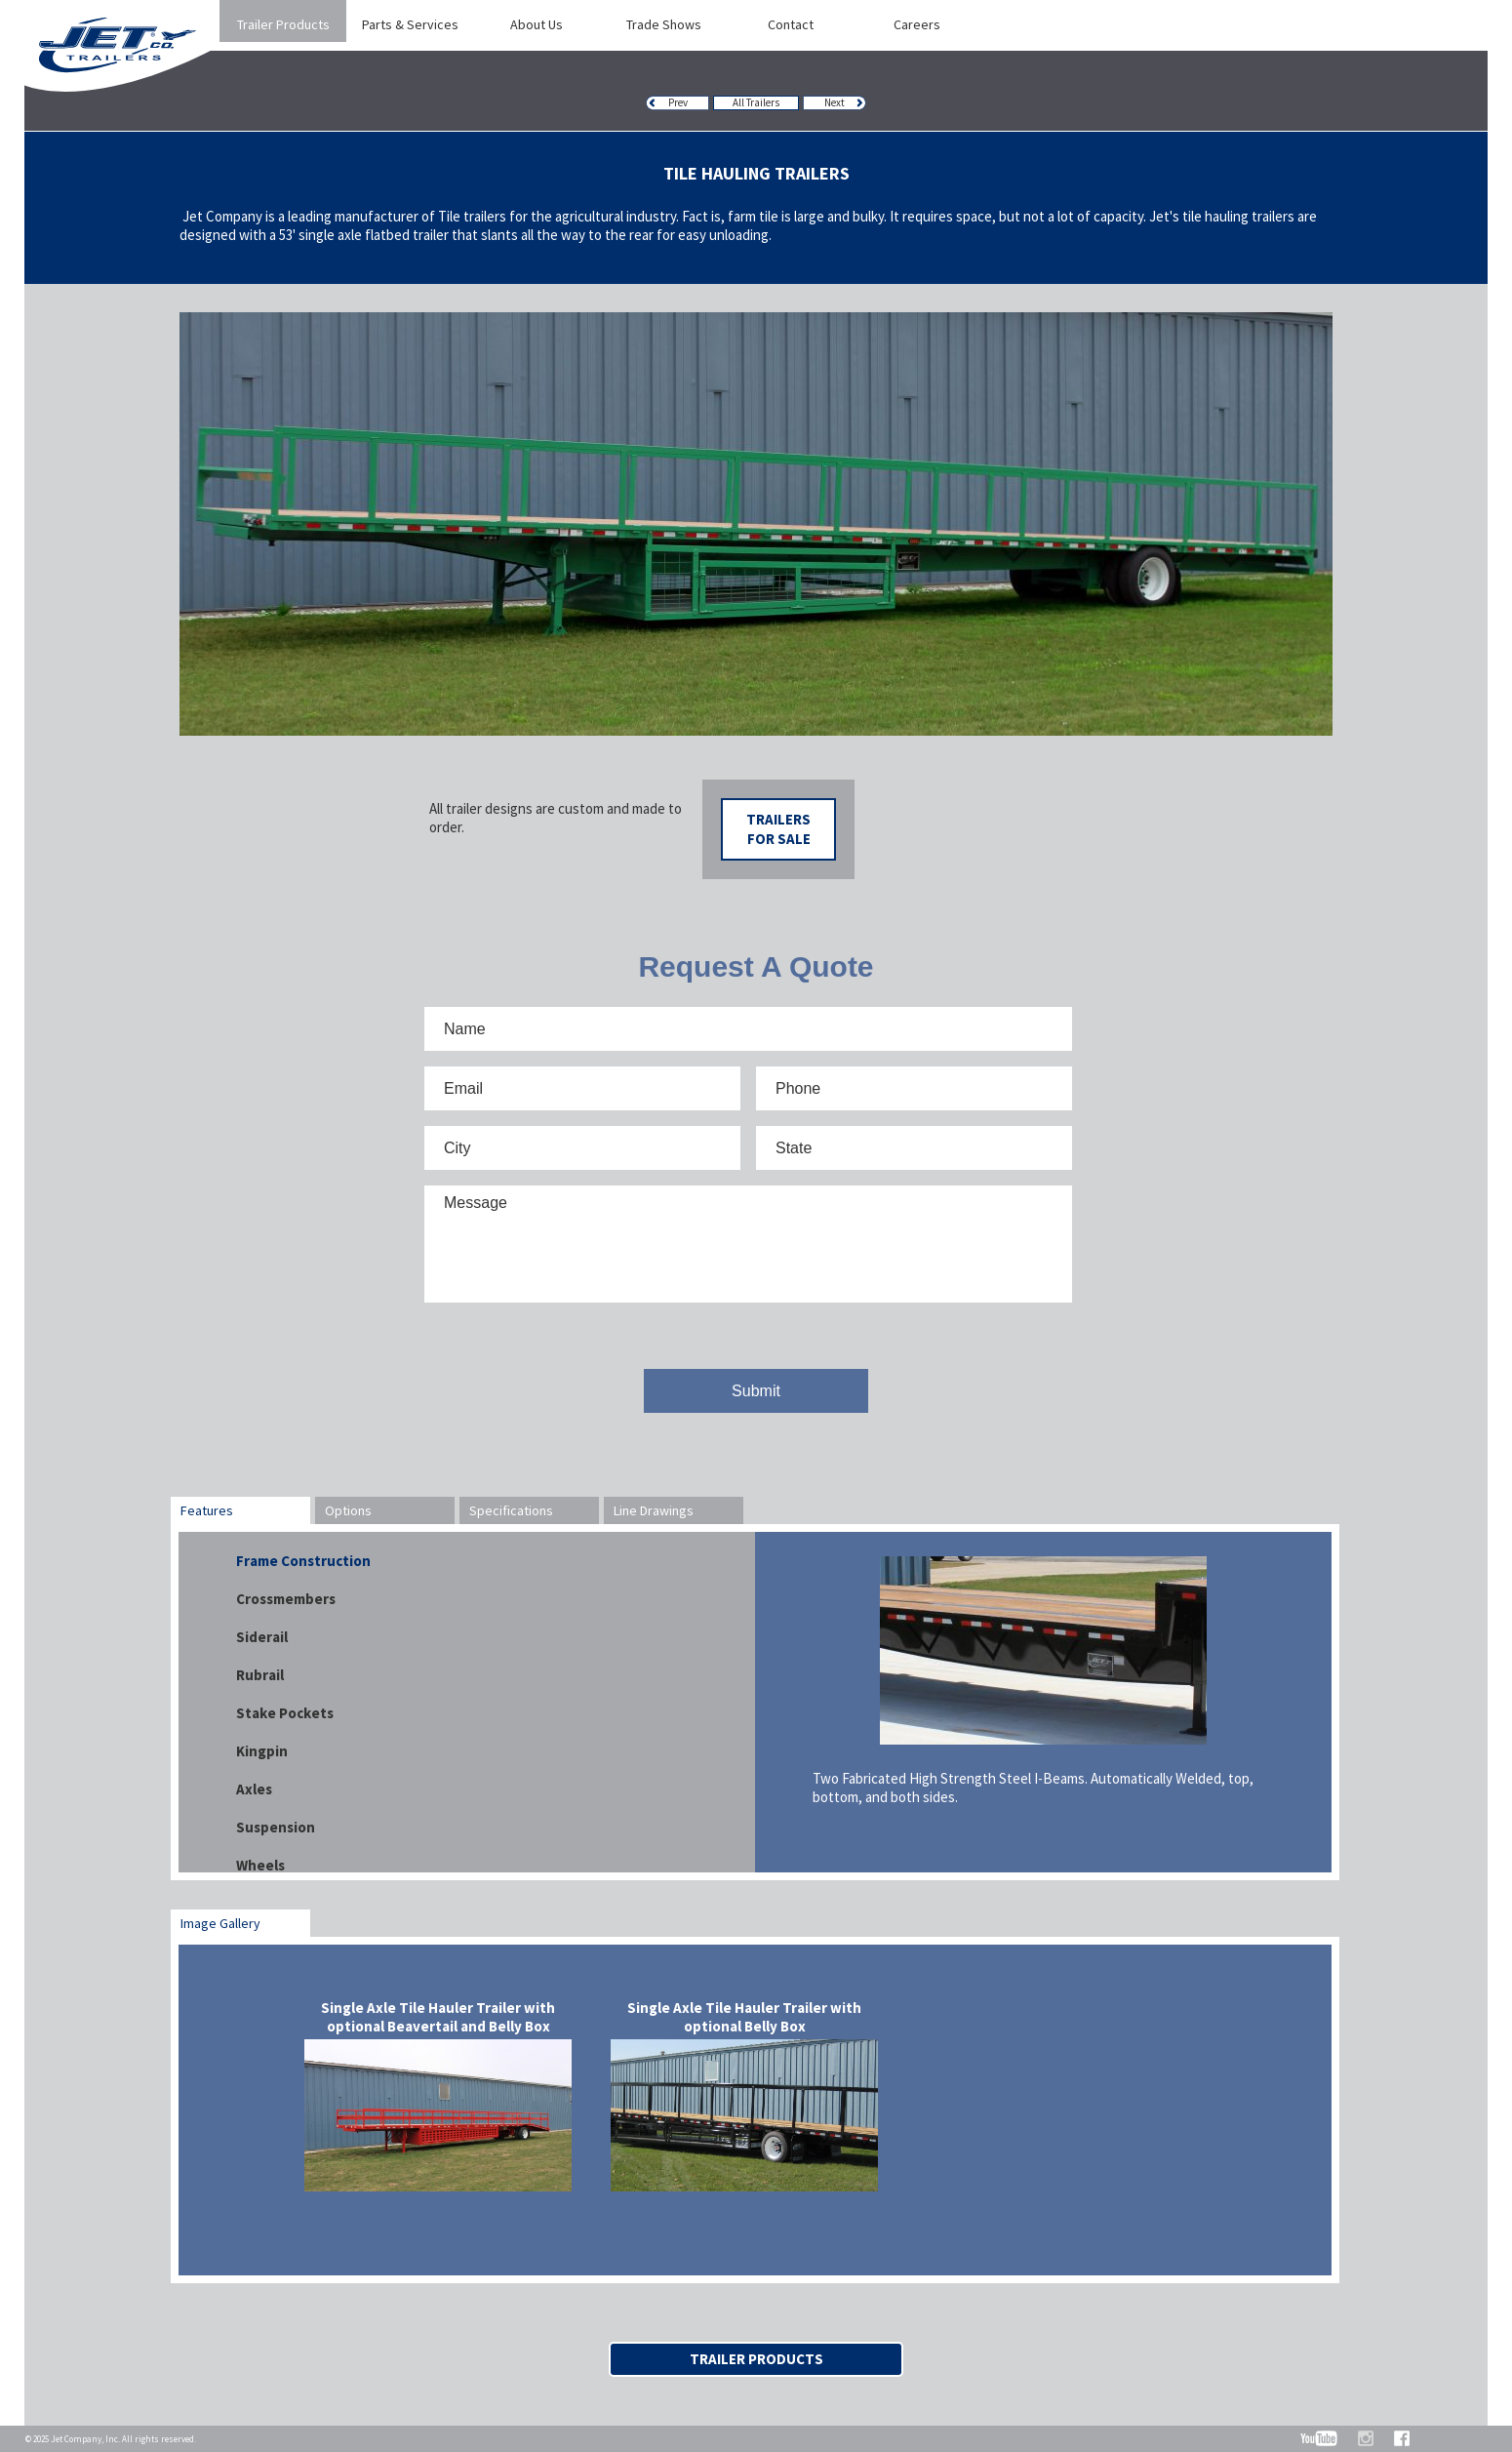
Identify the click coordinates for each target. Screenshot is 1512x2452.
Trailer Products (756, 2359)
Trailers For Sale (778, 829)
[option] (756, 524)
